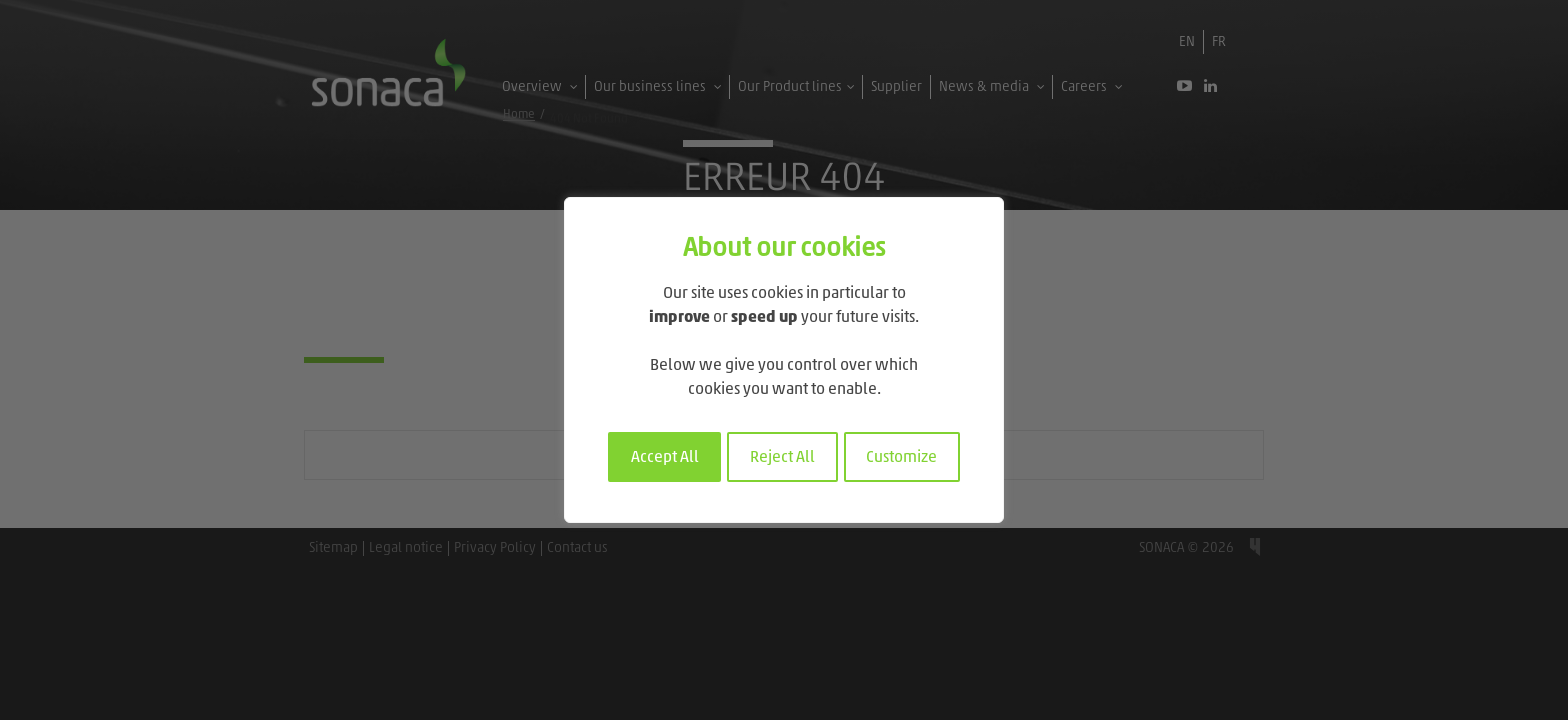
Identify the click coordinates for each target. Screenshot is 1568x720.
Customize (901, 458)
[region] (784, 360)
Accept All (665, 458)
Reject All (782, 458)
